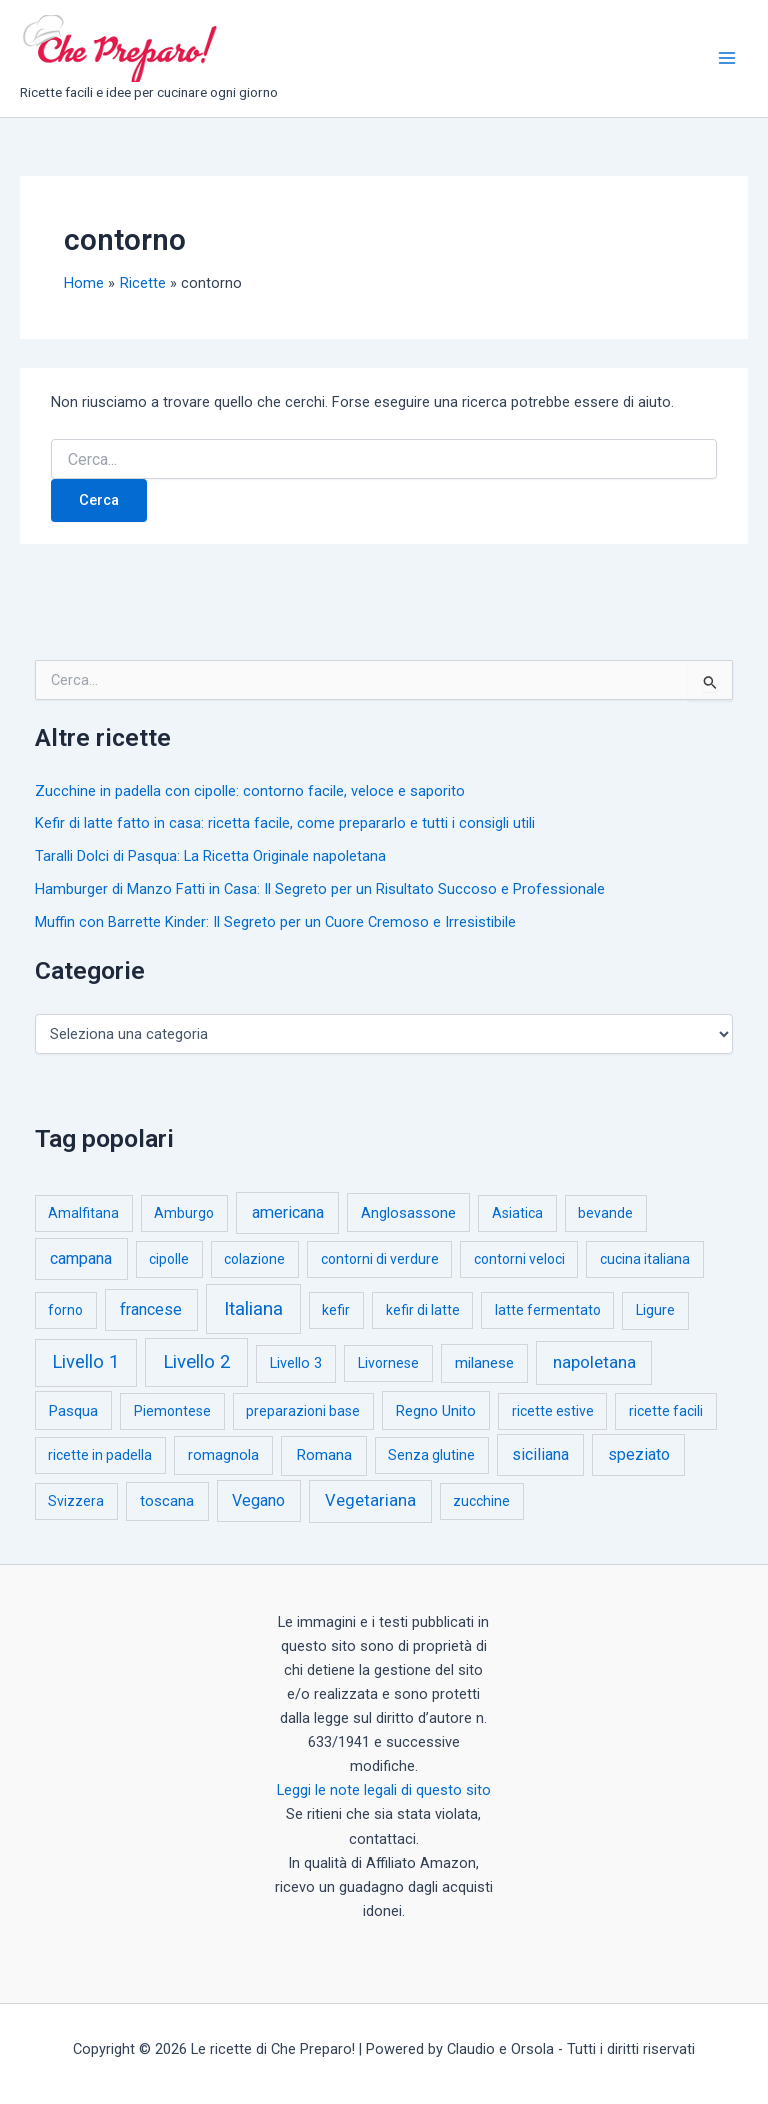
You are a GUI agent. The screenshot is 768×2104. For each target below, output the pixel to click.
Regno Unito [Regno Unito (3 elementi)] (436, 1411)
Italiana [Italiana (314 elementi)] (253, 1308)
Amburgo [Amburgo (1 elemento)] (184, 1213)
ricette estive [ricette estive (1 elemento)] (553, 1411)
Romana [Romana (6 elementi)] (324, 1455)
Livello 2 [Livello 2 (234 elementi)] (197, 1362)
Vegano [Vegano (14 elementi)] (258, 1500)
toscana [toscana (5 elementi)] (167, 1501)
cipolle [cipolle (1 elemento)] (169, 1259)
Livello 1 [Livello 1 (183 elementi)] (85, 1362)
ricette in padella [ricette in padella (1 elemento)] (100, 1455)
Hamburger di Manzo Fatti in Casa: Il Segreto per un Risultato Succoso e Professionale (320, 889)
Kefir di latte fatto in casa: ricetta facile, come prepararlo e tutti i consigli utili (285, 823)
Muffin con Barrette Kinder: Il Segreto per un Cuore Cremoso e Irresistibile (275, 922)
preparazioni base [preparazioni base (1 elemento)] (303, 1411)
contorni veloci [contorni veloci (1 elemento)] (519, 1259)
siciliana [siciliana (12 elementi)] (540, 1454)
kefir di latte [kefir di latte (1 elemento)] (423, 1310)
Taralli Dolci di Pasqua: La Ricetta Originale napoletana (210, 856)
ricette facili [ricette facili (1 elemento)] (666, 1411)
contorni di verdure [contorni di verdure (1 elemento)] (380, 1259)
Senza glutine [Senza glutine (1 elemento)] (431, 1455)
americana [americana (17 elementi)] (288, 1212)
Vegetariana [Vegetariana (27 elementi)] (370, 1500)
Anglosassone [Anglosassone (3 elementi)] (408, 1213)
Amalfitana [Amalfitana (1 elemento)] (83, 1213)
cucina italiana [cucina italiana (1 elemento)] (645, 1259)
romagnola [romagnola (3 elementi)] (223, 1455)
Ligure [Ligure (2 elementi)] (655, 1310)
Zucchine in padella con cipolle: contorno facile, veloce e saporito (250, 791)
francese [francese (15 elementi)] (151, 1309)
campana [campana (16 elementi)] (81, 1258)
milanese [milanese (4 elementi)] (484, 1363)
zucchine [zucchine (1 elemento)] (481, 1501)
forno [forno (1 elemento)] (65, 1310)
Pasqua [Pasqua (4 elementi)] (73, 1411)
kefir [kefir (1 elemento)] (336, 1310)
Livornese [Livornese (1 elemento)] (388, 1363)
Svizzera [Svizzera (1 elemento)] (76, 1501)
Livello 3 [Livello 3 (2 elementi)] (296, 1363)
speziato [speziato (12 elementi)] (639, 1454)
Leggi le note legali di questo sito (384, 1790)
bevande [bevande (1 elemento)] (605, 1213)
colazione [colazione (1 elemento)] (254, 1259)
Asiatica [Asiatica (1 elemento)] (517, 1213)
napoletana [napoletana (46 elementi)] (594, 1362)
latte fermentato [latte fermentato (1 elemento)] (548, 1310)
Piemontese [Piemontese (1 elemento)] (172, 1411)
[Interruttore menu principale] (727, 58)
